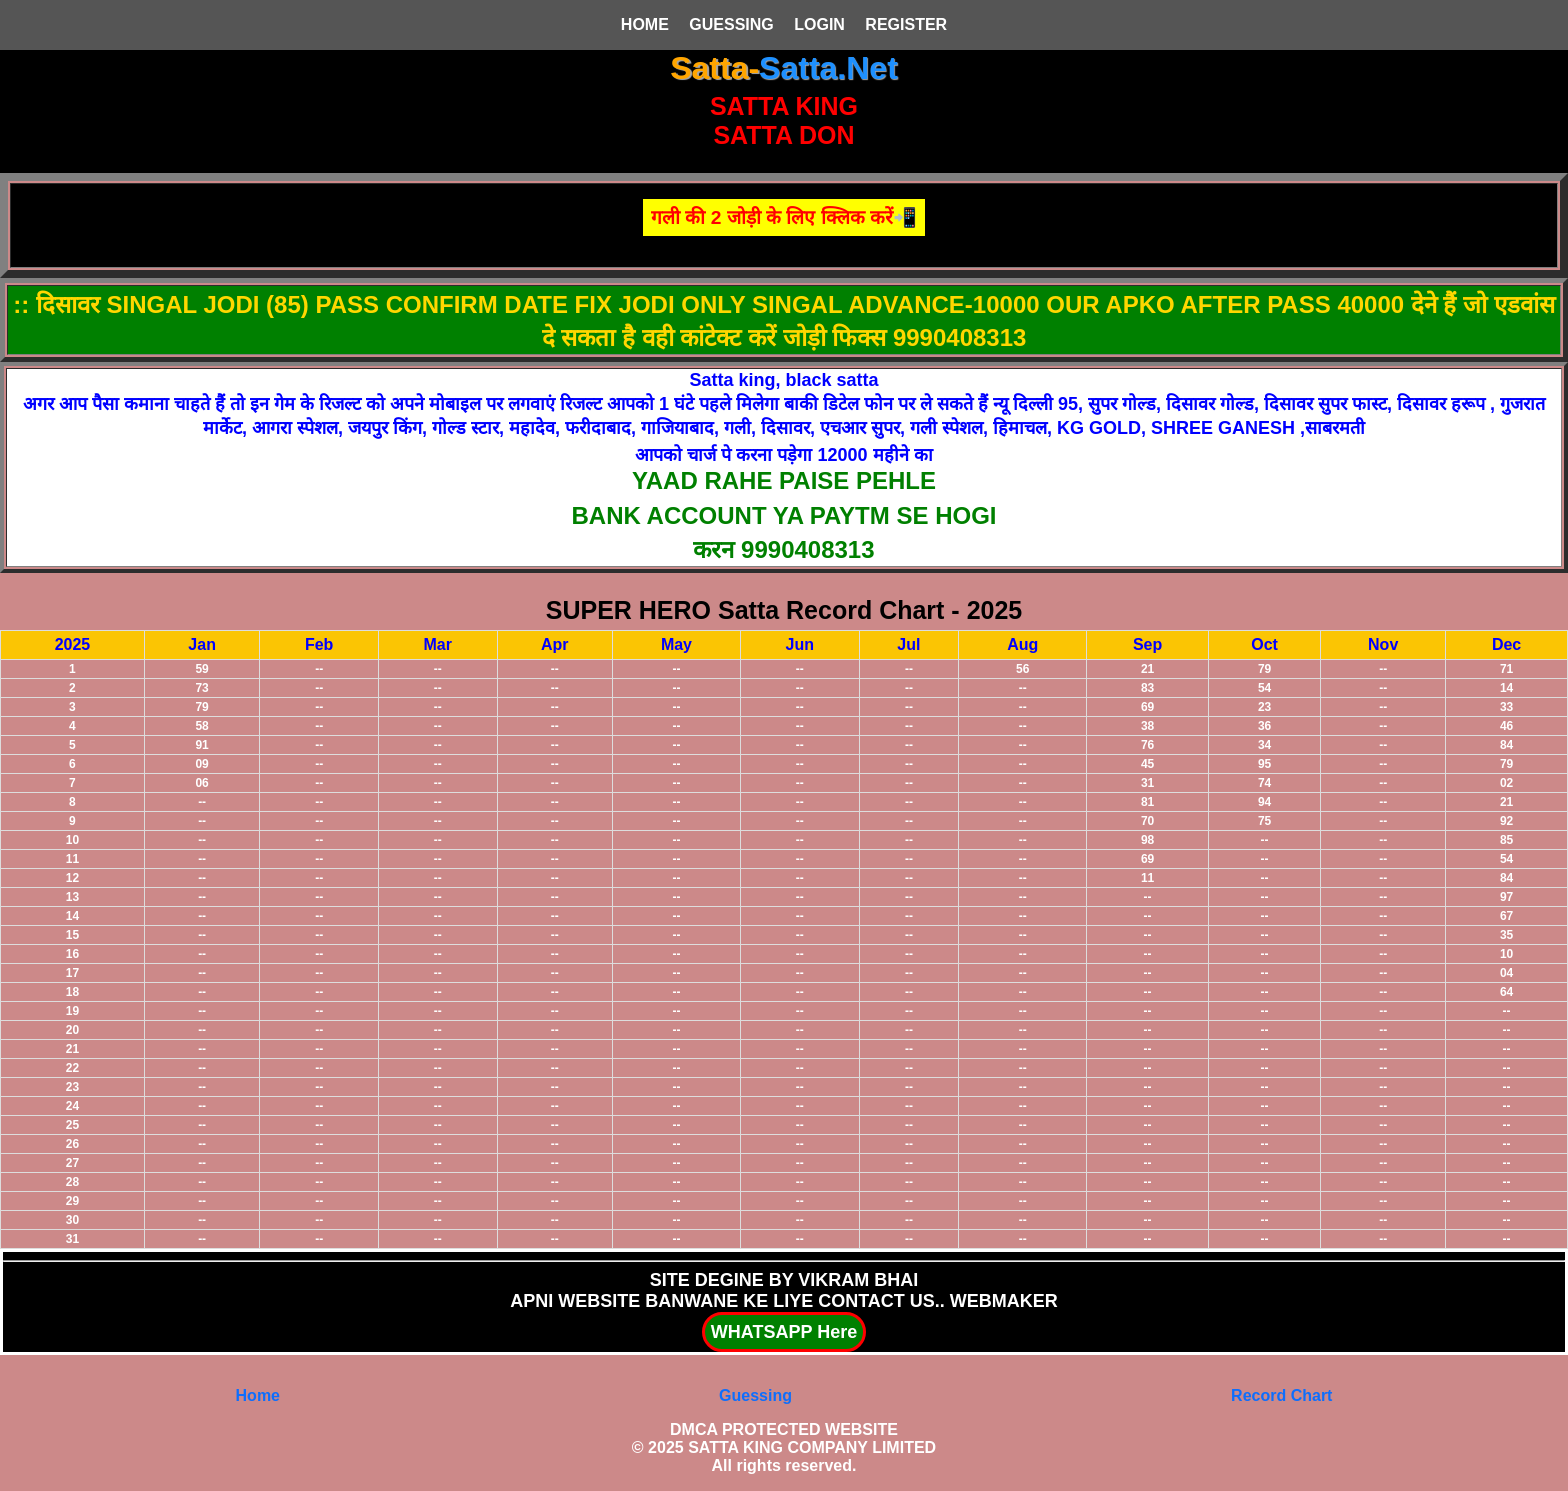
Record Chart (1281, 1395)
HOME (645, 24)
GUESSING (731, 24)
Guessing (755, 1395)
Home (258, 1395)
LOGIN (819, 24)
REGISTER (906, 24)
